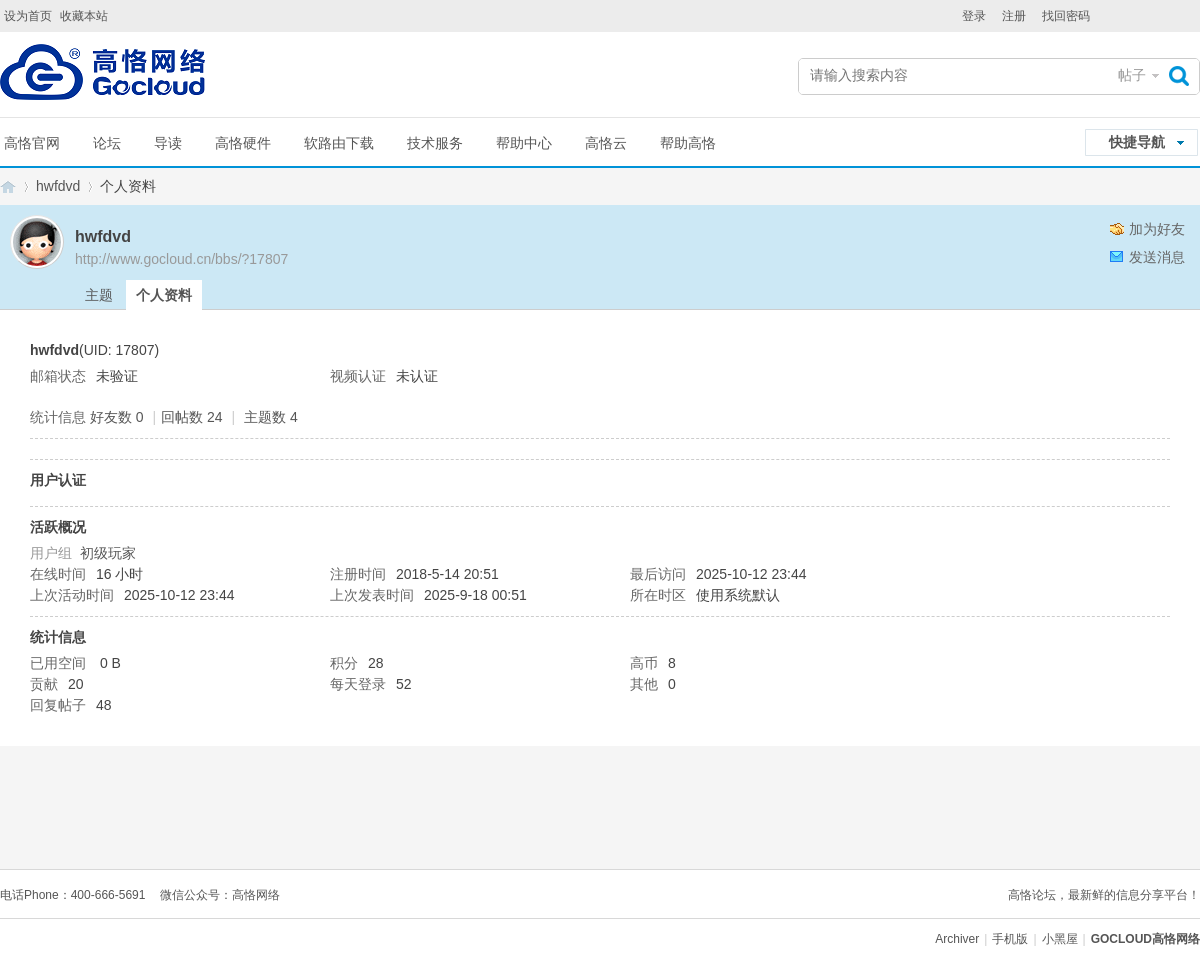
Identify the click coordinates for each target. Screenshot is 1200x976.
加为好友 (1157, 229)
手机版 (1010, 939)
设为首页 (28, 16)
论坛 (107, 143)
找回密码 (1066, 16)
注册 (1014, 16)
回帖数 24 (191, 417)
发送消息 (1157, 257)
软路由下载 (339, 143)
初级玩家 (108, 553)
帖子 (1132, 75)
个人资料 (164, 295)
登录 (974, 16)
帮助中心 (524, 143)
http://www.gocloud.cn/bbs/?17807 (181, 259)
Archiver (957, 939)
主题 (99, 295)
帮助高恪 (688, 143)
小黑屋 (1060, 939)
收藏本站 (84, 16)
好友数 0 (117, 417)
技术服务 (435, 143)
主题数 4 (271, 417)
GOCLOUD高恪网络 (8, 186)
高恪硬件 (243, 143)
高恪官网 (32, 143)
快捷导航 (1137, 142)
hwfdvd (58, 186)
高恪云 (606, 143)
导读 (168, 143)
